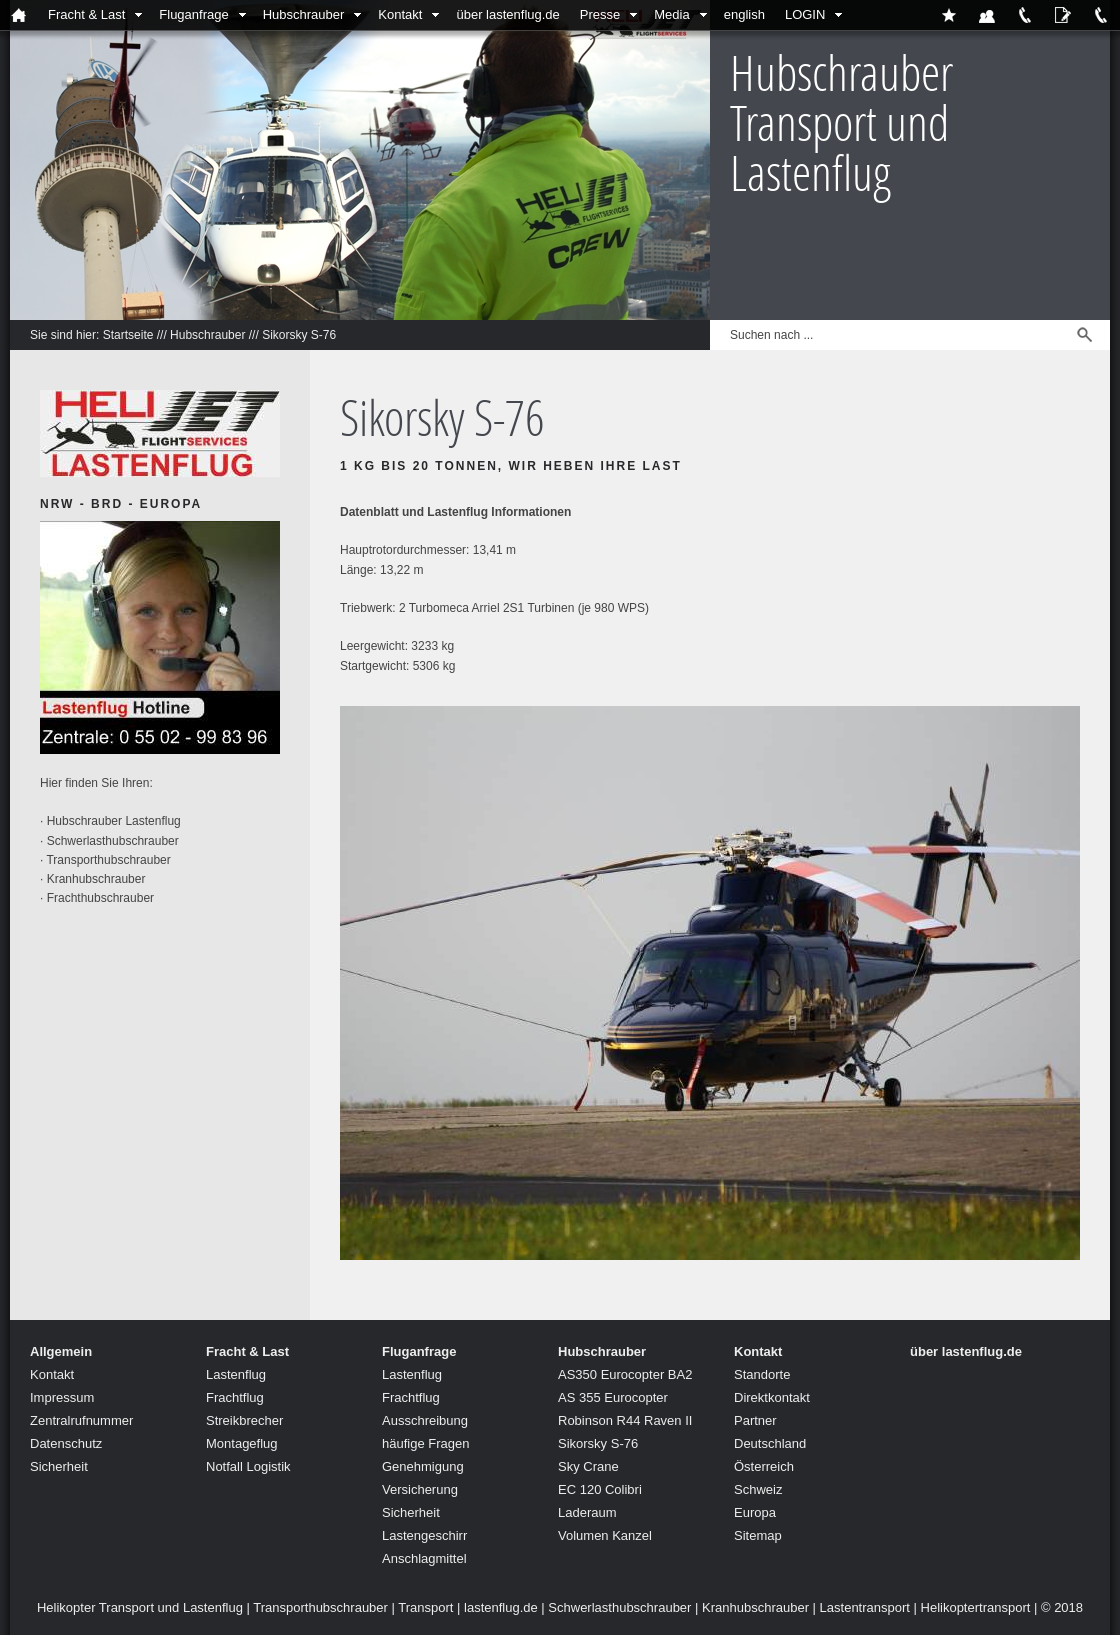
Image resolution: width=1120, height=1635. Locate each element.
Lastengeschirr (424, 1535)
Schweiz (758, 1489)
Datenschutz (66, 1443)
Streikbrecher (244, 1420)
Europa (755, 1512)
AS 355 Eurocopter (613, 1397)
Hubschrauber (304, 14)
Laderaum (587, 1512)
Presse (600, 14)
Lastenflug (236, 1374)
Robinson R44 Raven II (625, 1420)
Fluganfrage (193, 14)
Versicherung (420, 1489)
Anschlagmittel (424, 1558)
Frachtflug (235, 1397)
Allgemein (61, 1351)
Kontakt (400, 14)
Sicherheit (59, 1466)
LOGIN (805, 14)
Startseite (128, 335)
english (744, 14)
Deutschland (770, 1443)
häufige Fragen (425, 1443)
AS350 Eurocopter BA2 (625, 1374)
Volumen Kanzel (605, 1535)
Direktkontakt (772, 1397)
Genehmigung (423, 1466)
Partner (755, 1420)
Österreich (764, 1466)
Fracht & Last (86, 14)
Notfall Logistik (248, 1466)
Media (671, 14)
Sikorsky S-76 (299, 335)
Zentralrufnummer (81, 1420)
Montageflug (242, 1443)
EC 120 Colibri (600, 1489)
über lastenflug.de (507, 14)
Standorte (762, 1374)
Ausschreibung (425, 1420)
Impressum (62, 1397)
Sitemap (758, 1535)
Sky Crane (588, 1466)
